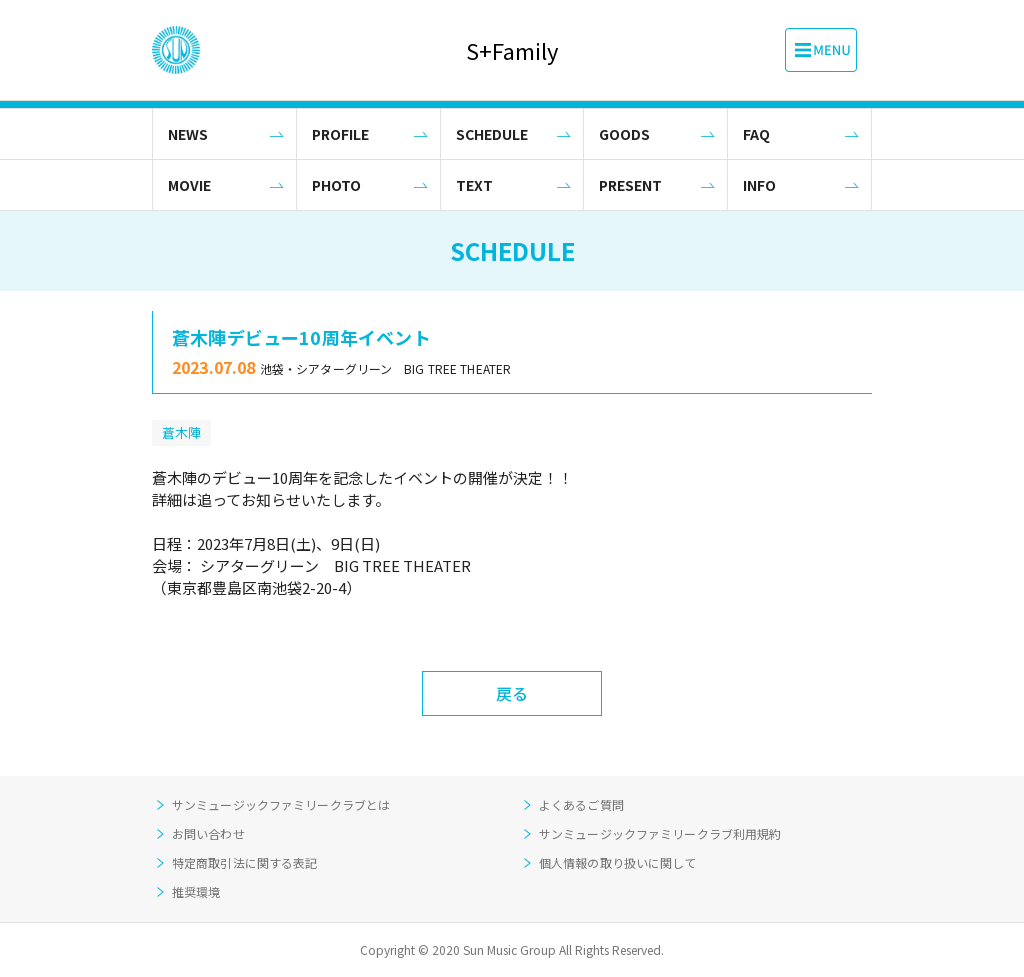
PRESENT (630, 185)
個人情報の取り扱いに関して (618, 862)
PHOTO (336, 185)
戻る (512, 693)
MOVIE (189, 185)
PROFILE (340, 134)
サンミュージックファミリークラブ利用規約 (660, 833)
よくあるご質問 (581, 804)
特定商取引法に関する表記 (244, 862)
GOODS (624, 134)
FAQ (756, 134)
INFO (759, 185)
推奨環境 (196, 891)
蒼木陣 (181, 432)
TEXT (474, 185)
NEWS (188, 134)
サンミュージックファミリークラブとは (281, 804)
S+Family (512, 50)
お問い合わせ (208, 833)
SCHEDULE (492, 134)
